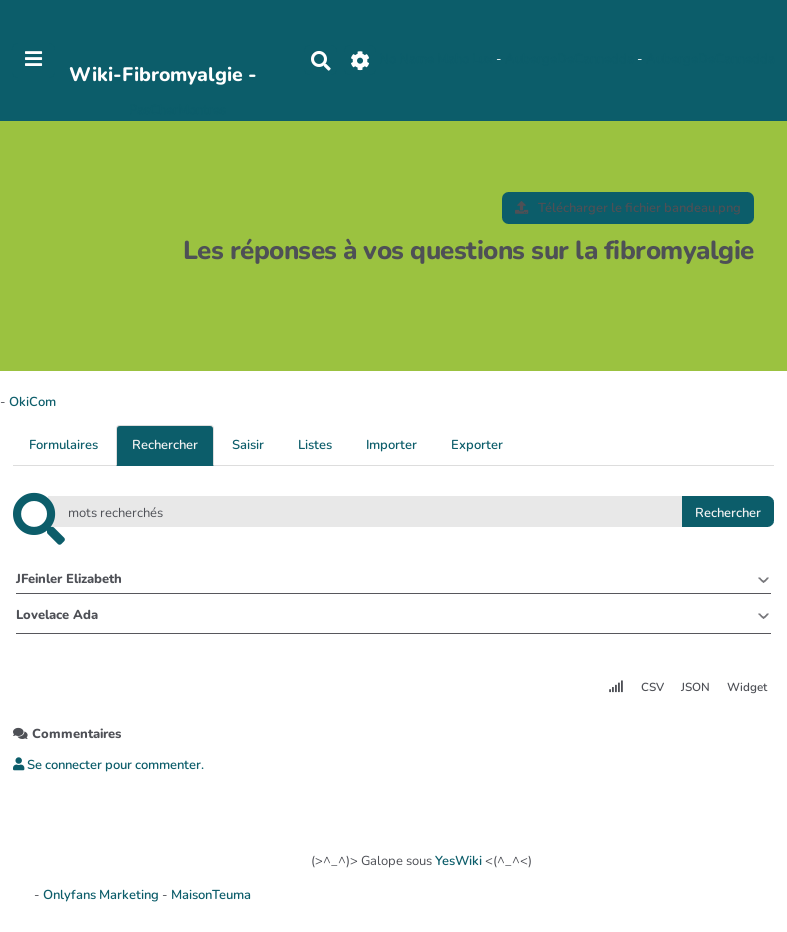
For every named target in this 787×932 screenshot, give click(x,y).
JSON (695, 687)
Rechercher (165, 445)
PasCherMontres (177, 110)
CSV (652, 687)
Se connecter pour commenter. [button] (108, 765)
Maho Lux (465, 60)
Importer (391, 445)
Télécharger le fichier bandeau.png (628, 208)
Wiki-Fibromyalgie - (163, 74)
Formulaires (63, 445)
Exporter (477, 445)
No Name (406, 60)
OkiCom (32, 402)
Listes (315, 445)
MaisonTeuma (211, 895)
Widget (747, 687)
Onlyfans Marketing (102, 895)
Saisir (248, 445)
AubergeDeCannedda (571, 60)
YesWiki (458, 861)
